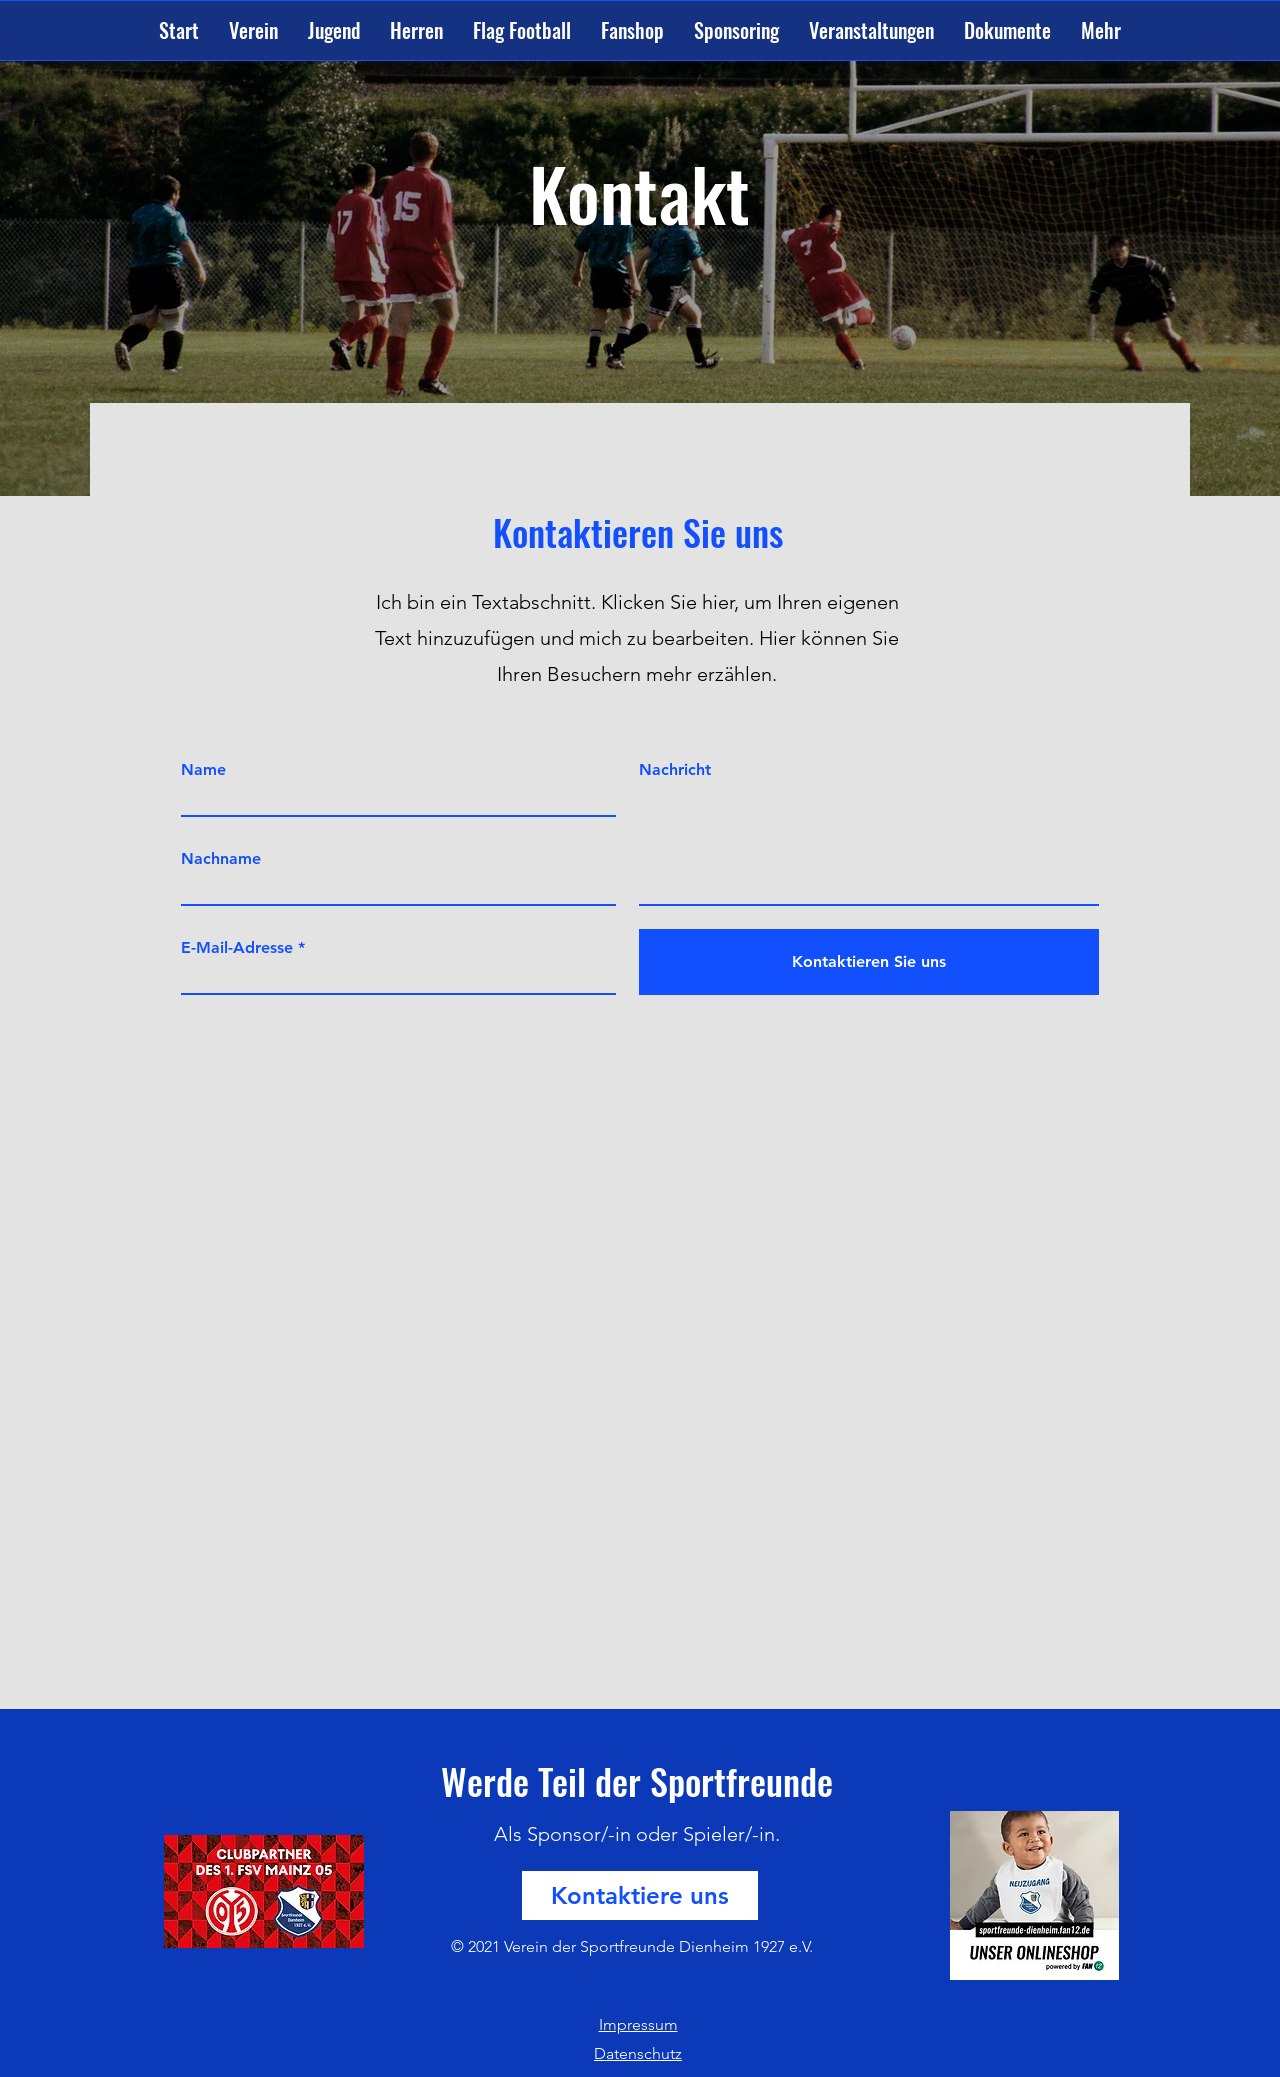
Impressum (638, 2024)
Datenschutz (638, 2053)
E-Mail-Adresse (237, 948)
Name (203, 770)
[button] (253, 30)
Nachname (221, 859)
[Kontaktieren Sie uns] (869, 962)
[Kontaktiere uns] (640, 1895)
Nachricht (675, 770)
